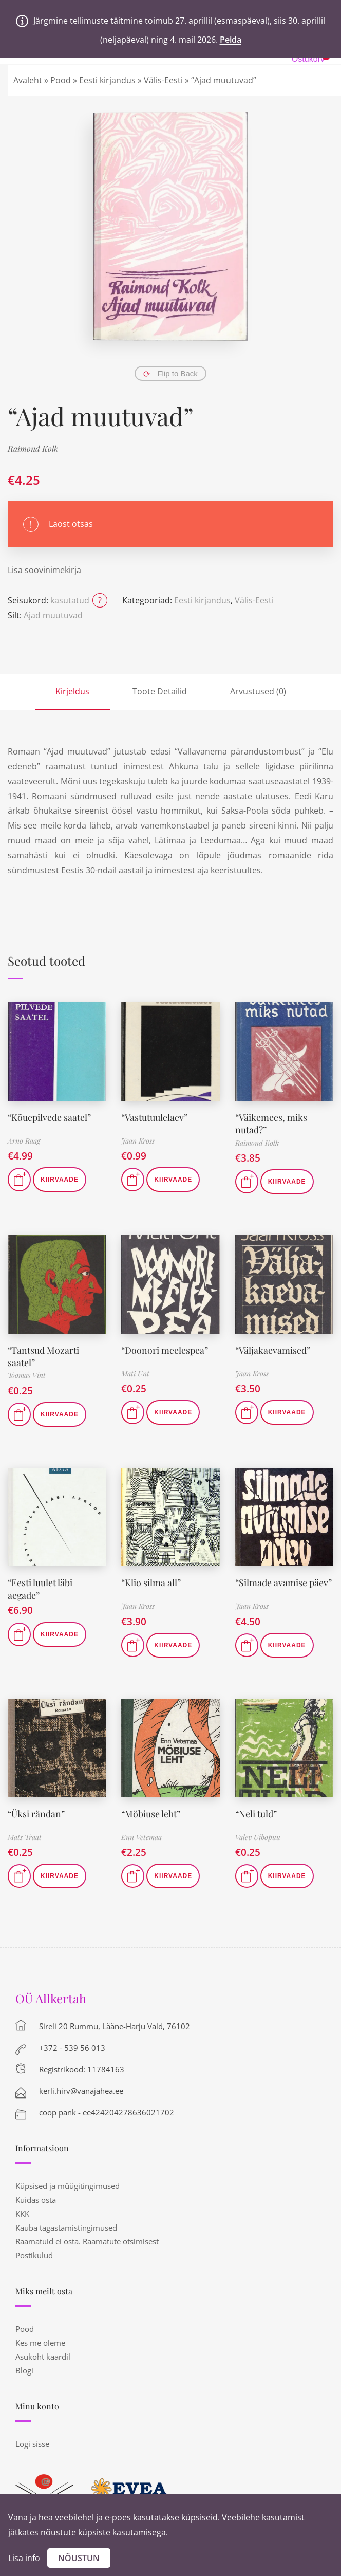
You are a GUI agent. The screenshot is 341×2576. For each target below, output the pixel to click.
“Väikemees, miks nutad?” (271, 1123)
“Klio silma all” (151, 1580)
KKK (22, 2211)
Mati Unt (135, 1372)
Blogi (24, 2368)
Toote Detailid (159, 691)
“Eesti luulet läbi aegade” (40, 1586)
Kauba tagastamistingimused (66, 2225)
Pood (60, 80)
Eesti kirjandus (107, 80)
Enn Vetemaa (141, 1835)
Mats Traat (25, 1835)
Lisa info (24, 2558)
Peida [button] (230, 39)
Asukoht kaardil (42, 2354)
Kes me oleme (40, 2340)
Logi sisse (32, 2442)
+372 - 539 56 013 (72, 2045)
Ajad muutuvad (53, 615)
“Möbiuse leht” (151, 1811)
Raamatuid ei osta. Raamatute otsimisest (87, 2239)
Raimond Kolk (33, 448)
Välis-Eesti (163, 80)
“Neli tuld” (256, 1811)
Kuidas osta (35, 2198)
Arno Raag (24, 1141)
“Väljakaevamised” (273, 1348)
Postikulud (34, 2253)
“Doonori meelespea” (165, 1348)
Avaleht (27, 80)
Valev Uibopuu (257, 1835)
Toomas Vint (27, 1373)
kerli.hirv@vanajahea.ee (81, 2089)
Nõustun (79, 2558)
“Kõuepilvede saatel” (49, 1117)
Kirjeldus (72, 691)
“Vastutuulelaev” (154, 1117)
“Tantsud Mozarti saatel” (44, 1354)
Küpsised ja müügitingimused (67, 2184)
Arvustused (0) (258, 691)
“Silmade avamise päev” (283, 1580)
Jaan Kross (138, 1141)
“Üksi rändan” (36, 1811)
